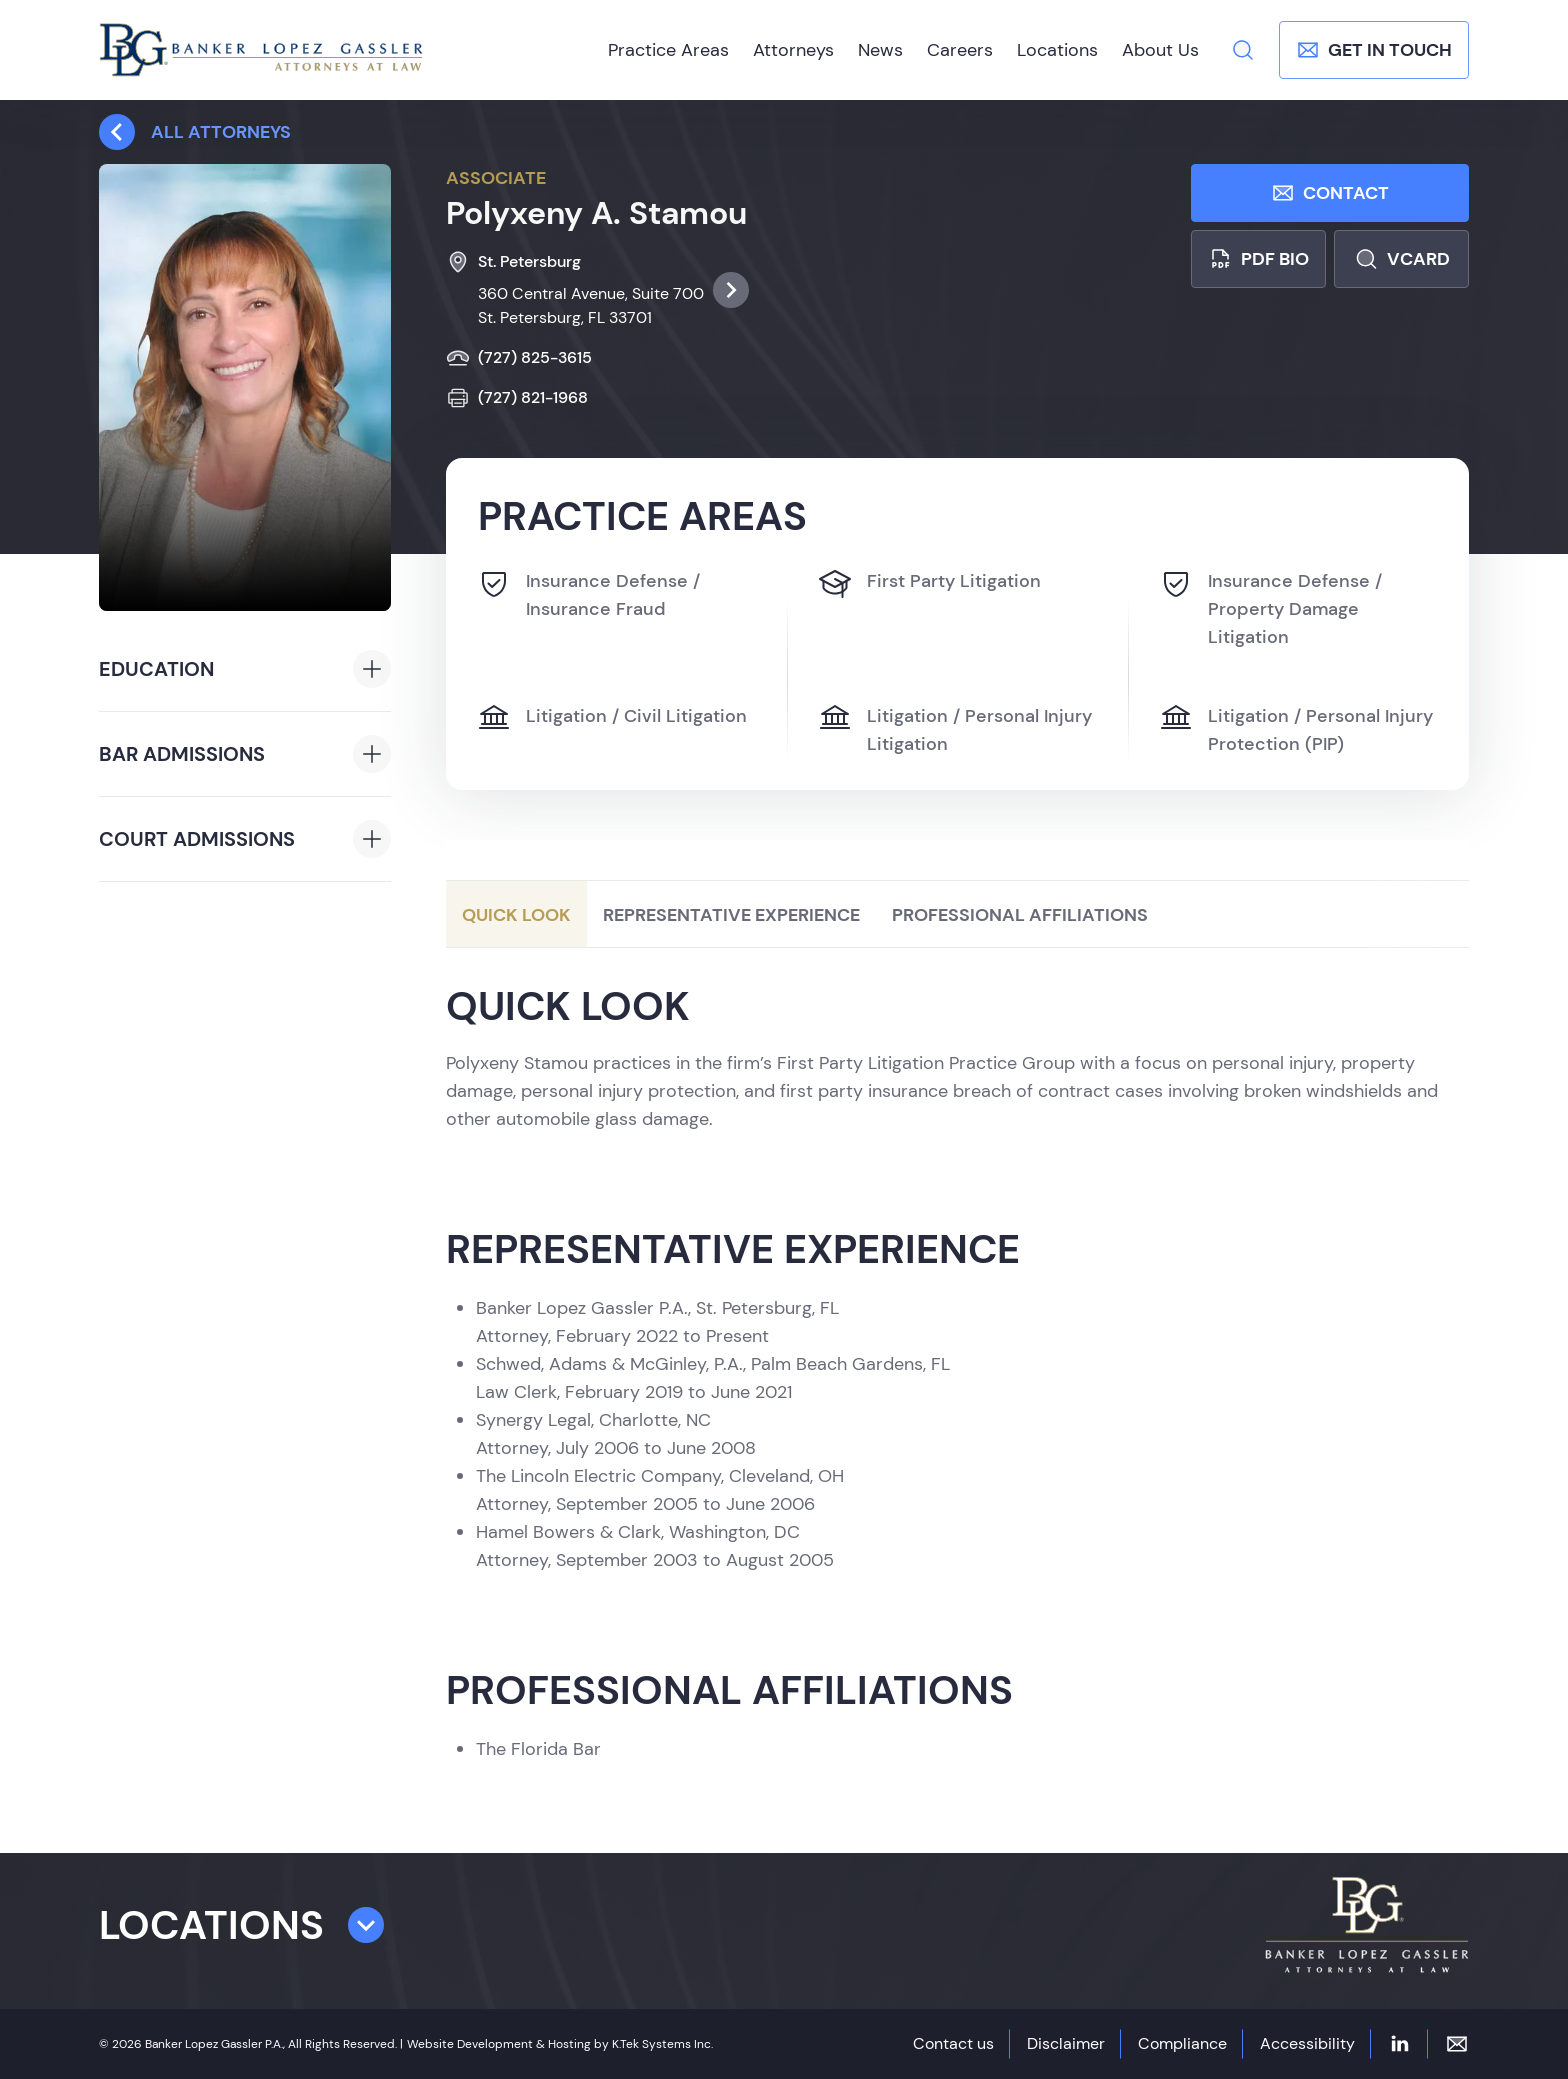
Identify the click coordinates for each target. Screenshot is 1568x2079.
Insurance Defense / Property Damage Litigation (1271, 608)
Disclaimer (1066, 2043)
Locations (1057, 50)
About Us (1160, 50)
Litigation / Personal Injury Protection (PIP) (1296, 729)
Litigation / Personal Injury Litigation (955, 729)
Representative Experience (731, 915)
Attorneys (793, 50)
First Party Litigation (930, 583)
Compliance (1182, 2043)
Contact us (953, 2043)
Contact (1330, 193)
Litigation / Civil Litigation (612, 718)
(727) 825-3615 (519, 358)
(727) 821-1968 (517, 398)
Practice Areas (668, 50)
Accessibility (1307, 2043)
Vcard (1402, 259)
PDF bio (1258, 259)
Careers (960, 50)
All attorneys (195, 132)
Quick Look (516, 915)
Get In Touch (1374, 50)
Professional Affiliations (1020, 915)
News (880, 50)
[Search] (1243, 50)
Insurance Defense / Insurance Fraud (589, 594)
